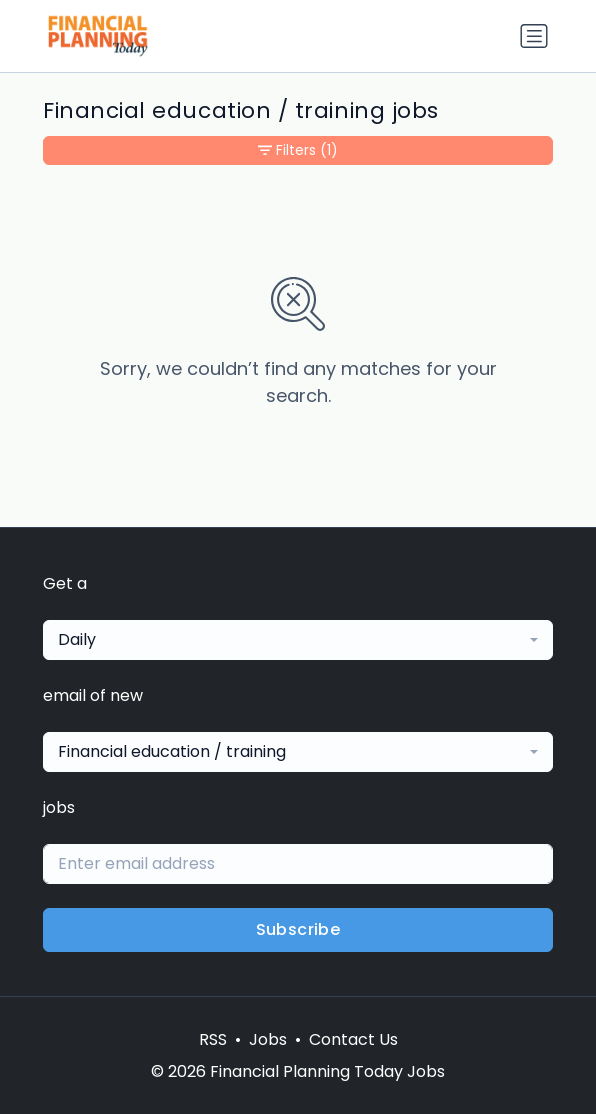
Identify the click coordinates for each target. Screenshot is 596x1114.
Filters (298, 150)
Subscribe (298, 929)
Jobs (268, 1039)
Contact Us (353, 1039)
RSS (213, 1039)
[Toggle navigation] (534, 36)
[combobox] (298, 640)
